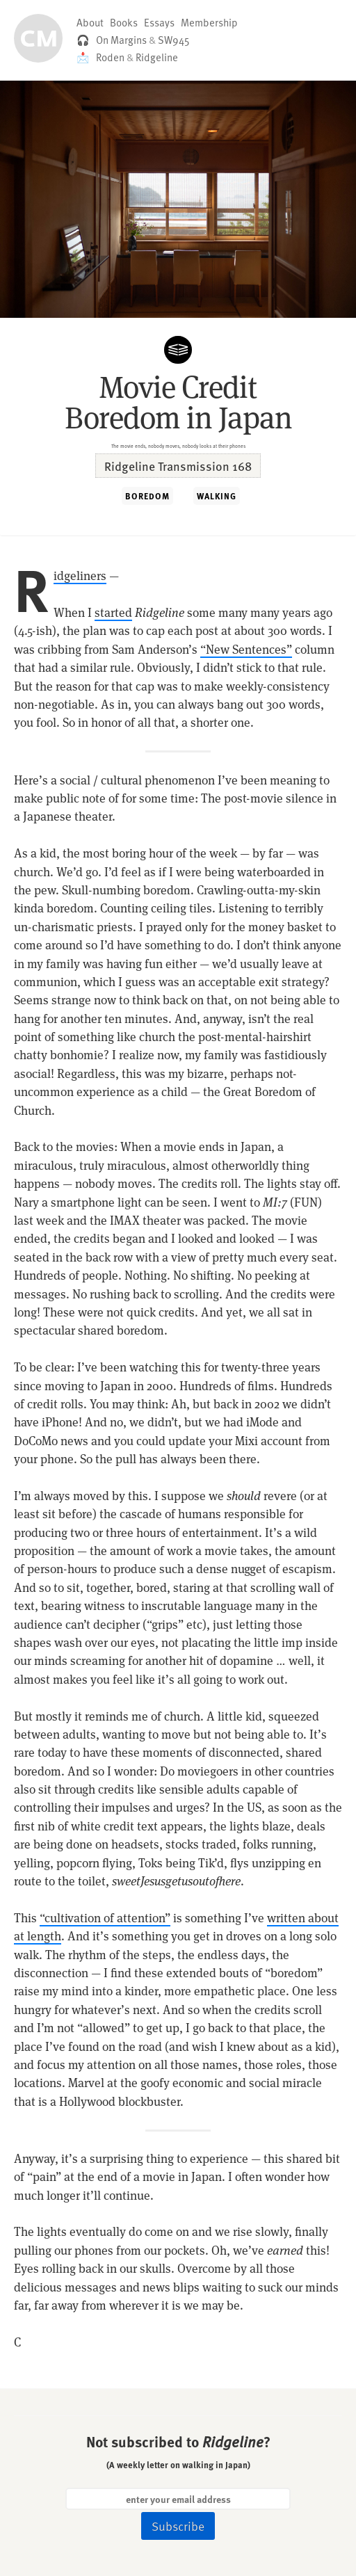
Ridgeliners (80, 575)
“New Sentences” (246, 649)
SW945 (174, 40)
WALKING (216, 496)
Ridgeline (157, 57)
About (90, 22)
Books (124, 22)
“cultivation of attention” (105, 1918)
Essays (159, 22)
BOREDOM (147, 496)
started (113, 612)
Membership (209, 22)
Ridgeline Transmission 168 (178, 465)
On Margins (121, 40)
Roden (110, 57)
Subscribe (178, 2526)
